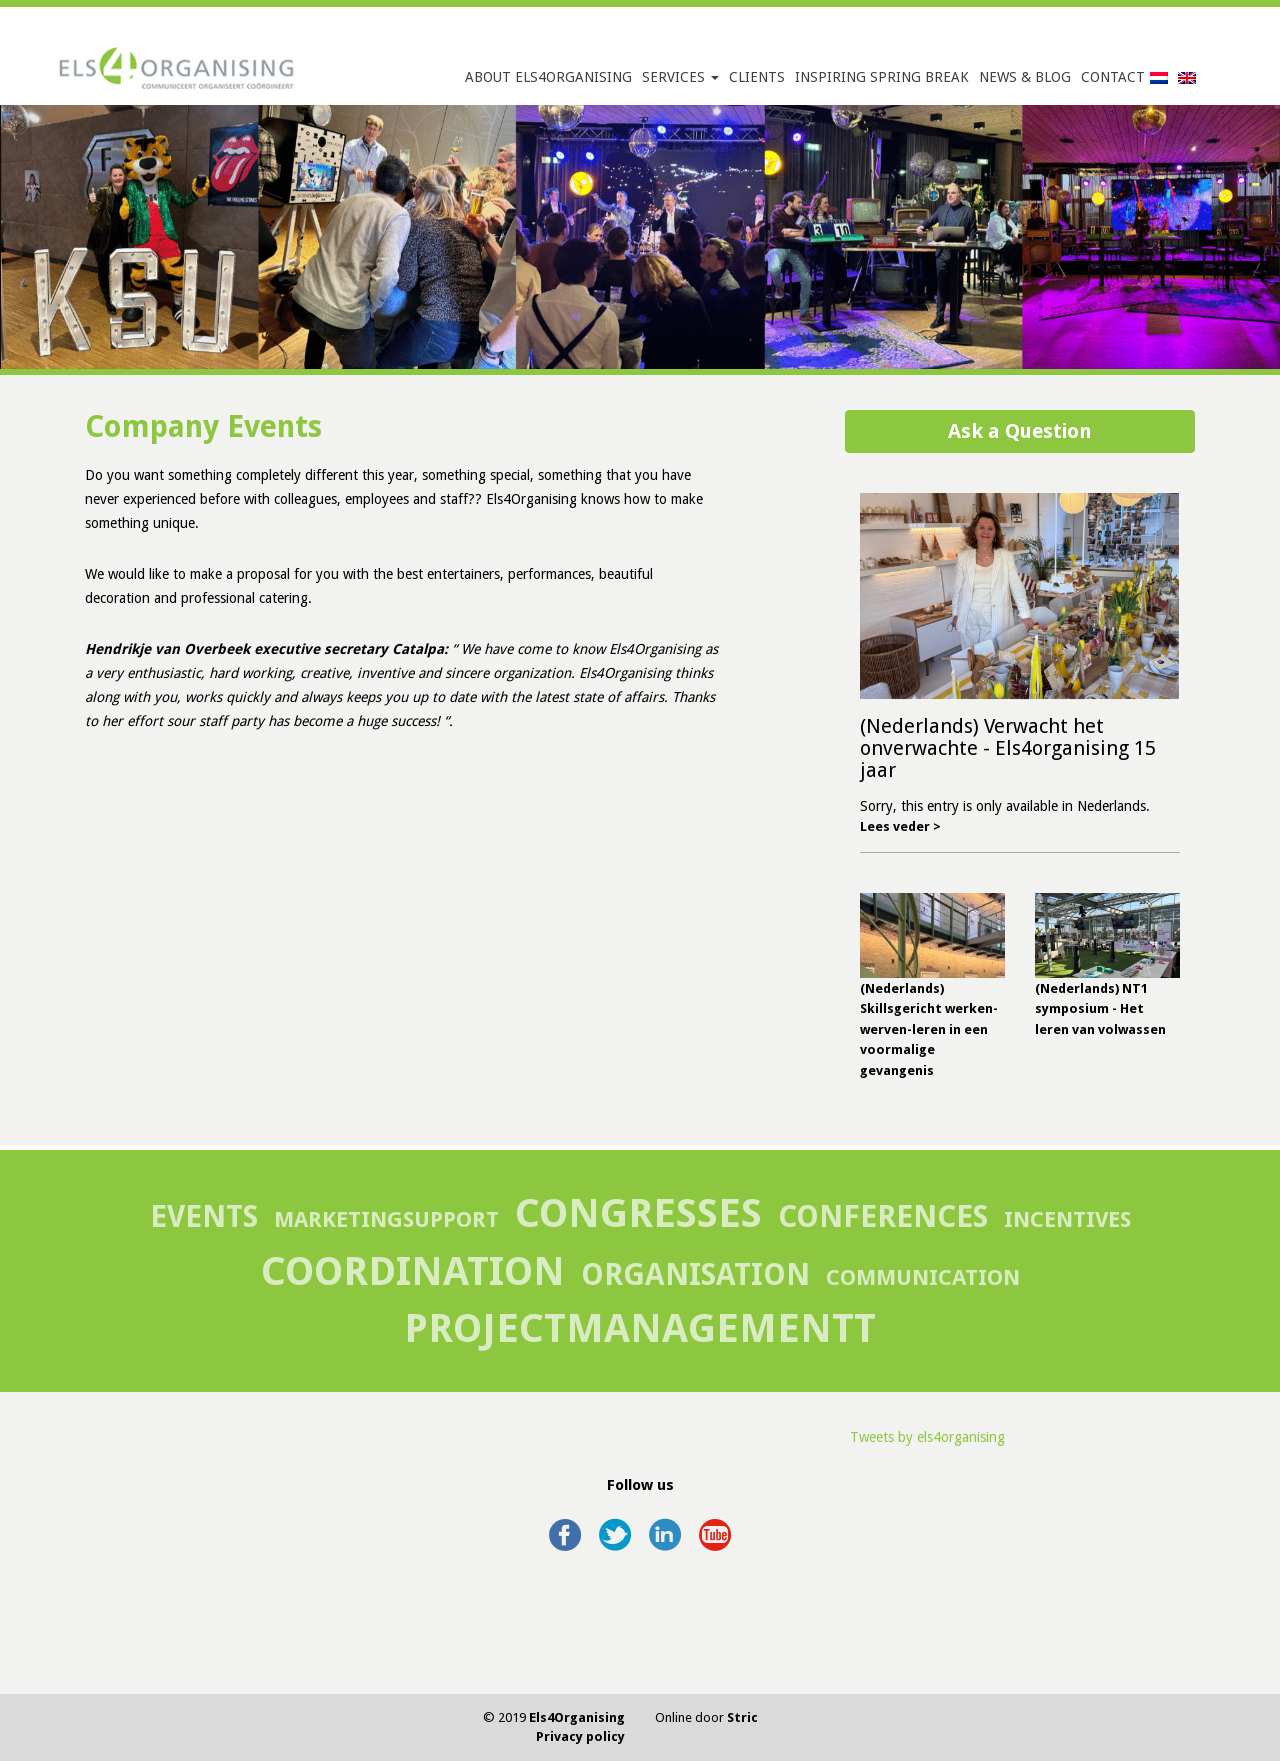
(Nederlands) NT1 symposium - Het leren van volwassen (1100, 1009)
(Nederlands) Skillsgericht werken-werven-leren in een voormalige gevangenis (929, 1029)
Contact (1113, 77)
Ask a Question (1020, 431)
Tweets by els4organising (927, 1437)
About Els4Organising (548, 77)
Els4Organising (577, 1717)
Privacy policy (580, 1736)
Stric (742, 1717)
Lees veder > (900, 826)
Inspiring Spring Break (882, 77)
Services (680, 77)
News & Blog (1025, 77)
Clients (757, 77)
